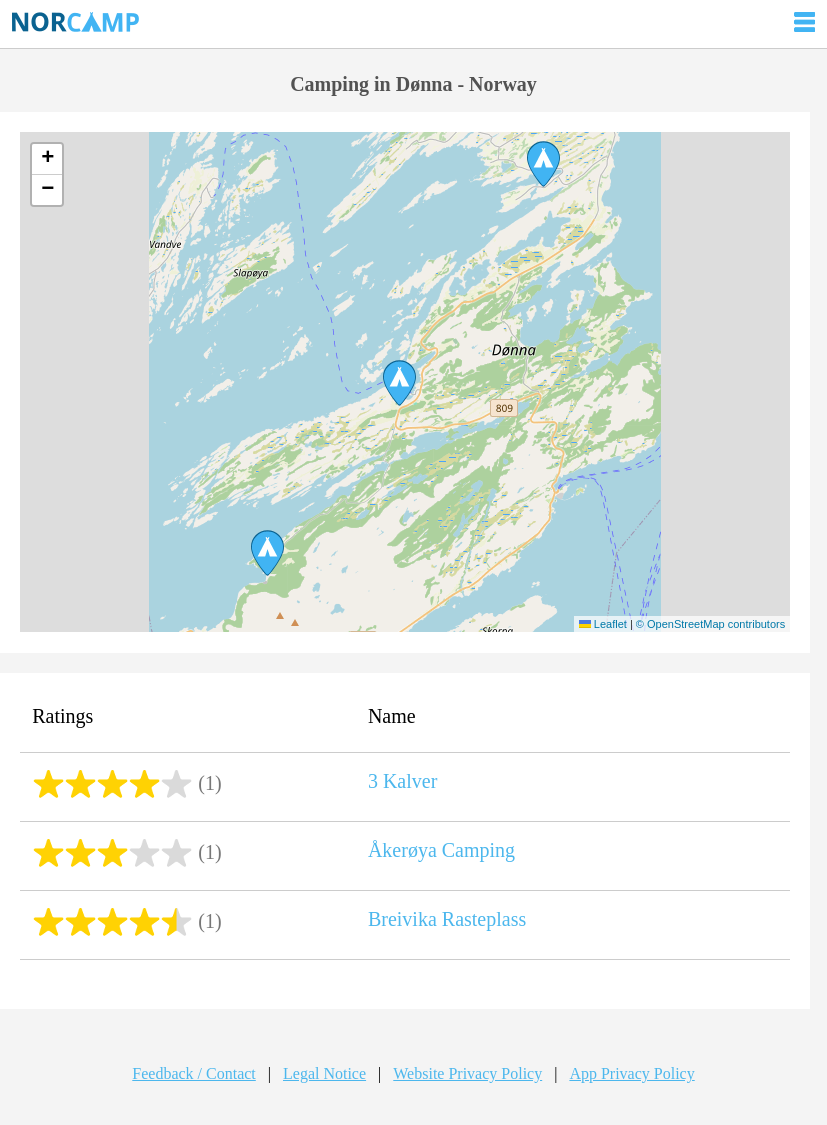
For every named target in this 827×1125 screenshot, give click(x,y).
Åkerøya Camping (441, 850)
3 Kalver (402, 781)
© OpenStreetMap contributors (710, 624)
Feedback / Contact (194, 1073)
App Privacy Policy (631, 1073)
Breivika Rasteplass (447, 919)
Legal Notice (324, 1073)
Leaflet (603, 624)
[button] (399, 383)
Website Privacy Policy (467, 1073)
